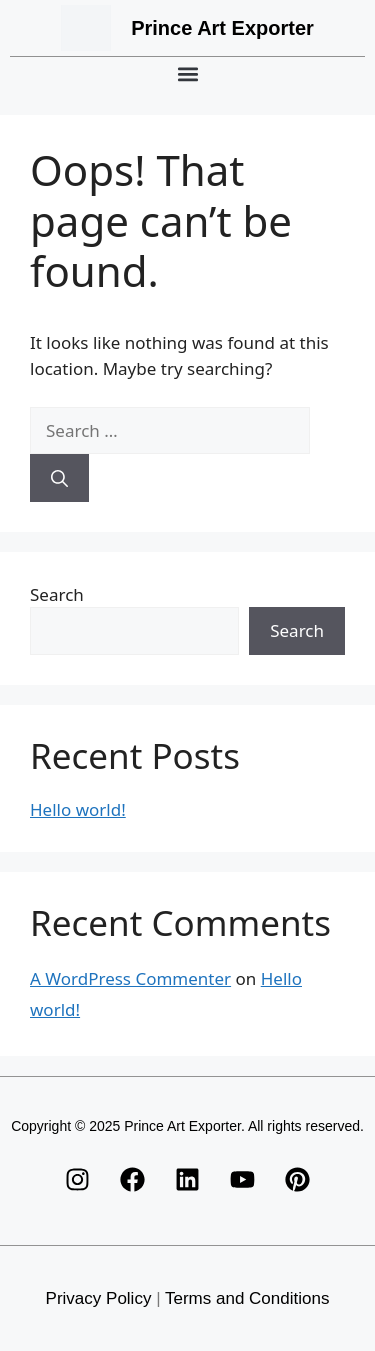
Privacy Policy (99, 1298)
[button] (187, 73)
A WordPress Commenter (130, 978)
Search (57, 594)
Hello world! (78, 809)
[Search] (59, 478)
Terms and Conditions (247, 1298)
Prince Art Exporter (222, 28)
